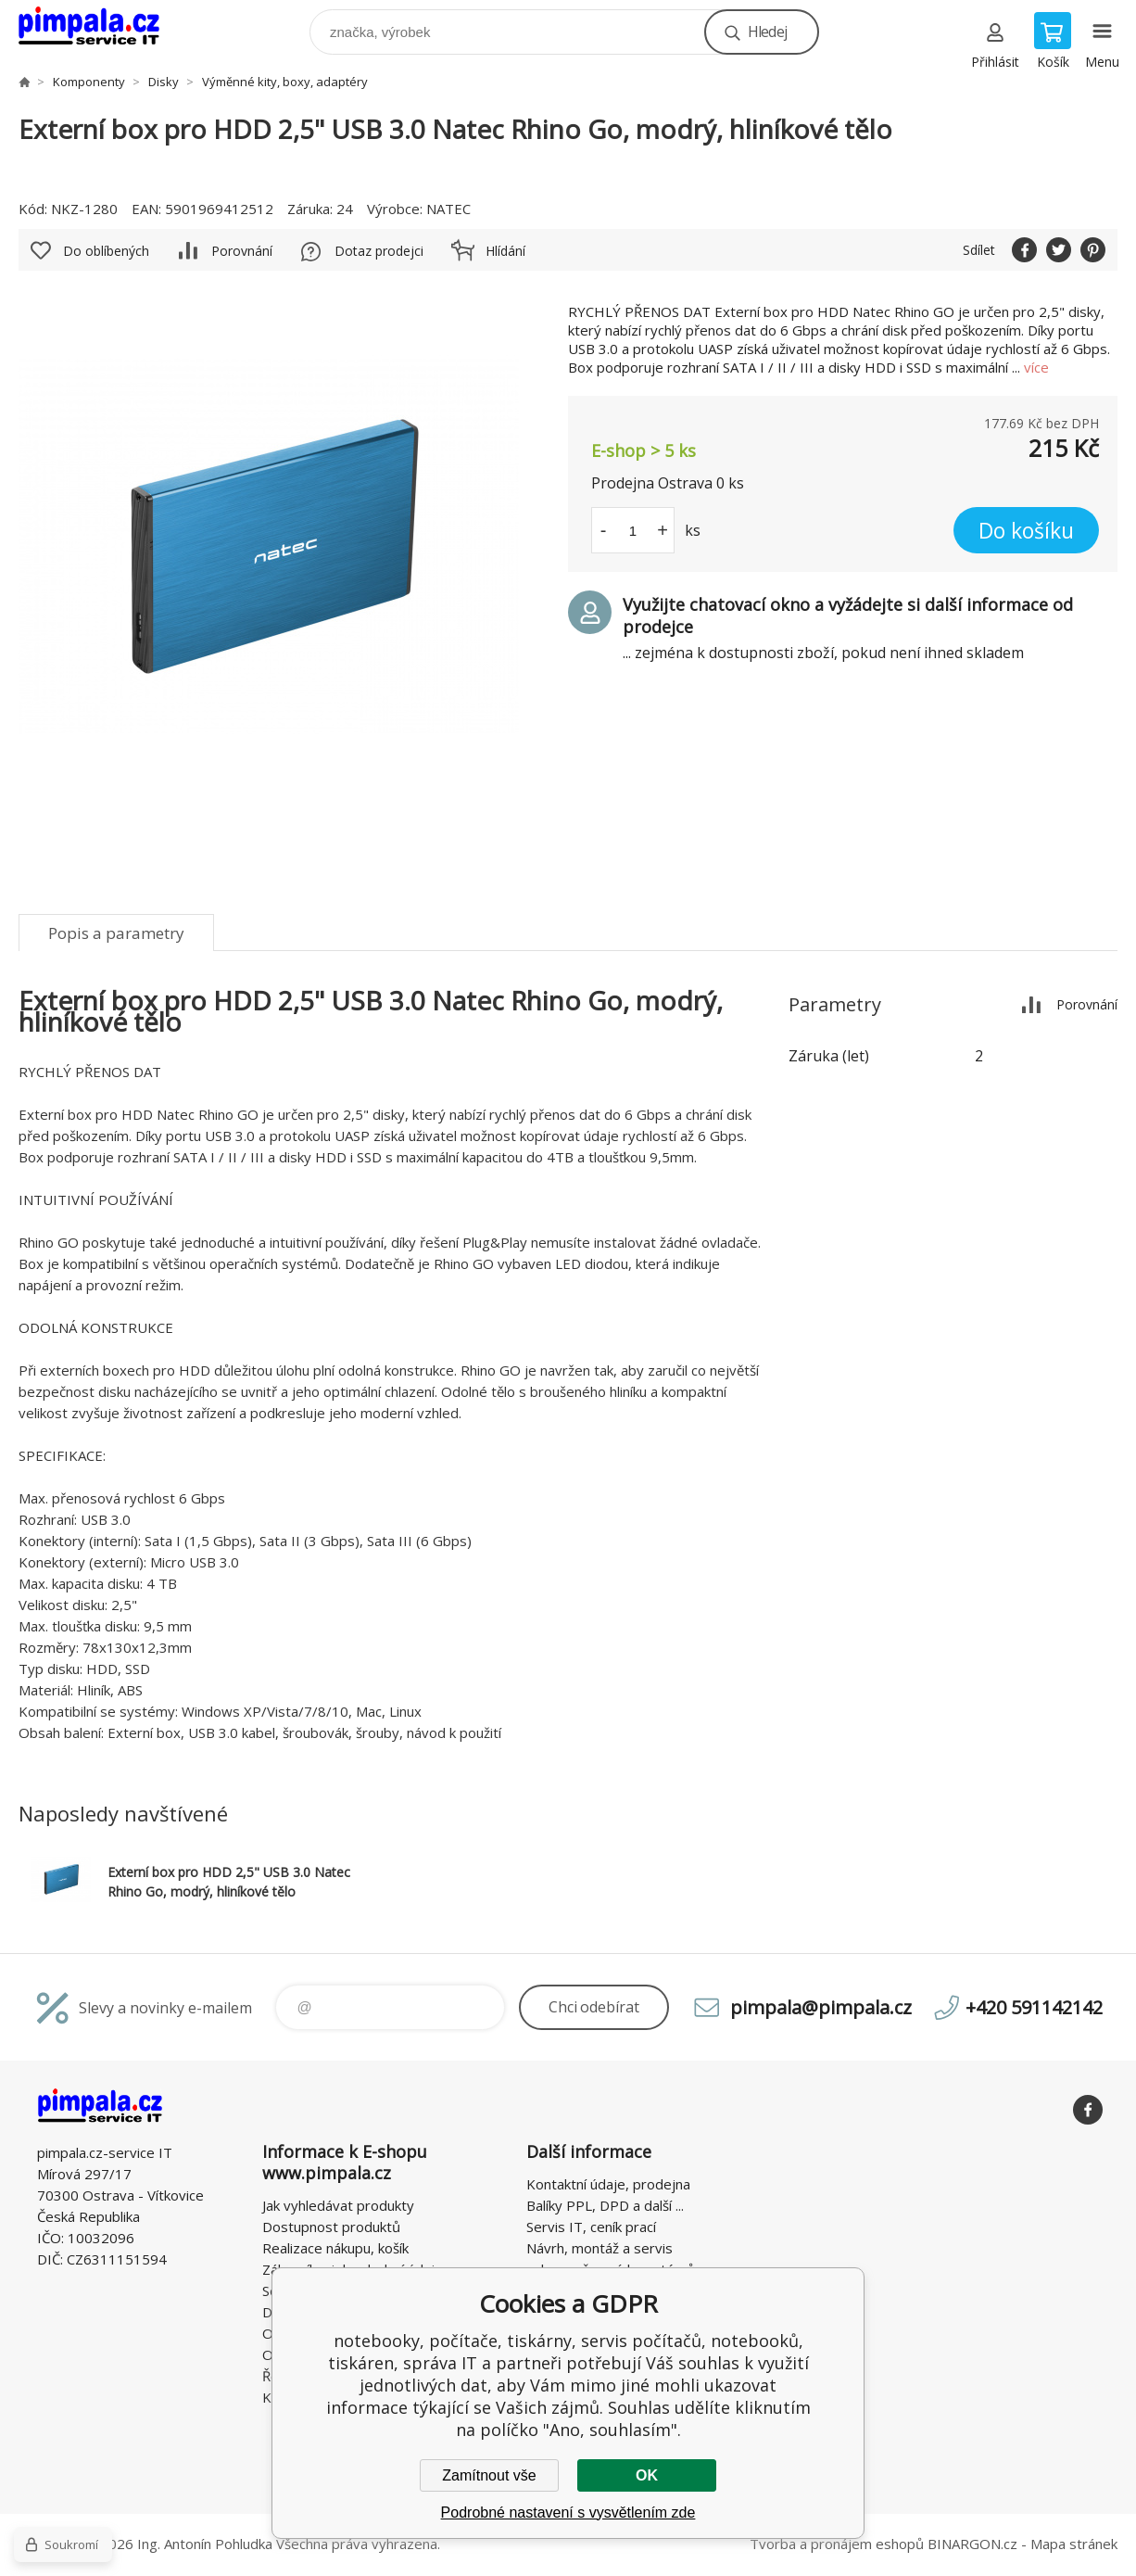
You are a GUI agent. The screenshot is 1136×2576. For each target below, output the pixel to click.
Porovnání (241, 251)
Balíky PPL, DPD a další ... (605, 2205)
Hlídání (505, 251)
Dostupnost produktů (331, 2226)
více (1036, 367)
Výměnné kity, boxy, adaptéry (285, 81)
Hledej (767, 31)
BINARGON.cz (972, 2543)
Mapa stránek (1073, 2543)
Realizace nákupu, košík (335, 2248)
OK (647, 2475)
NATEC (448, 208)
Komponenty (89, 81)
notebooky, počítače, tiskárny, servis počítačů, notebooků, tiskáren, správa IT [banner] (101, 27)
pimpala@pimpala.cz (821, 2007)
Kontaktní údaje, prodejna (608, 2184)
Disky (163, 81)
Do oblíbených (106, 251)
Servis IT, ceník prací (591, 2226)
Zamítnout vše (489, 2475)
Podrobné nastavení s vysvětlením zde (568, 2512)
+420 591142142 (1034, 2007)
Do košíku (1026, 530)
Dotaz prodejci (378, 251)
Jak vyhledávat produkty (338, 2205)
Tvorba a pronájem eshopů (837, 2543)
